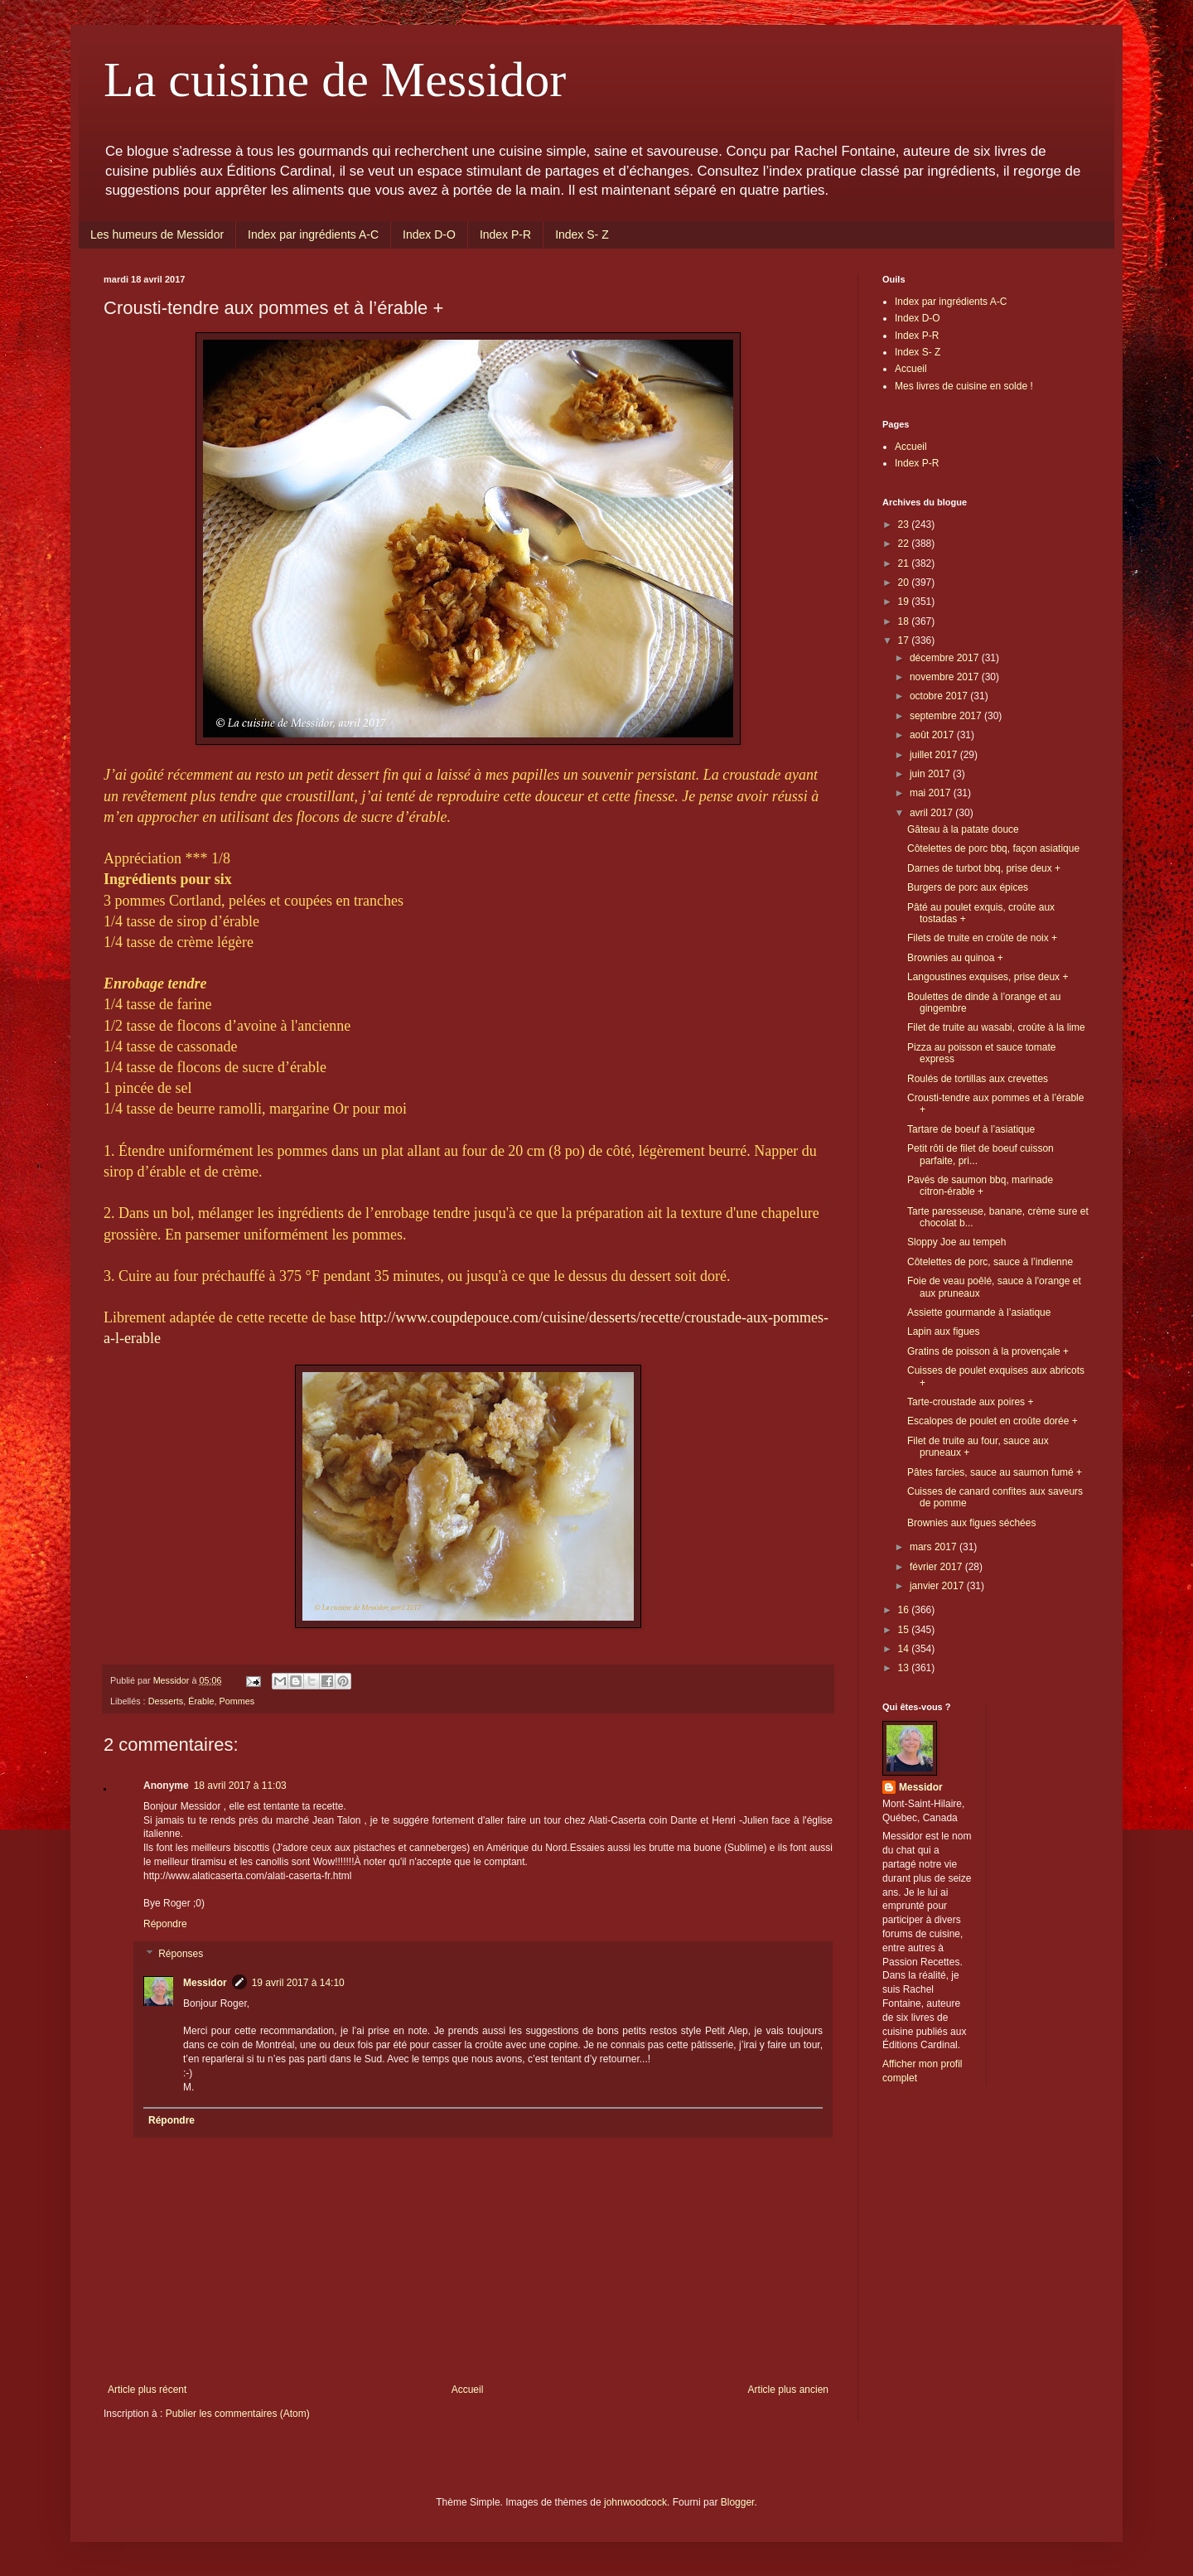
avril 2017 (932, 813)
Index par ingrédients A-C (313, 234)
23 (905, 524)
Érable (201, 1701)
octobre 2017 (940, 696)
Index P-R (505, 234)
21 (905, 563)
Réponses (180, 1954)
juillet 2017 (935, 755)
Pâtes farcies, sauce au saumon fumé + (994, 1472)
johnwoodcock (635, 2502)
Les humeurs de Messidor (157, 234)
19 (905, 601)
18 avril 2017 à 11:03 (240, 1785)
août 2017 (933, 735)
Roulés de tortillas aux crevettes (977, 1079)
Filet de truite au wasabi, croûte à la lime (996, 1027)
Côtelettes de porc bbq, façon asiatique (993, 848)
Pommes (236, 1701)
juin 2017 (931, 774)
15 (905, 1630)
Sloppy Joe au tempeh (956, 1242)
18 (905, 621)
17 (905, 640)
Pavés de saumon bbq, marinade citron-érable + (980, 1185)
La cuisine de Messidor (335, 79)
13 (905, 1668)
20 (905, 582)
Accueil (468, 2389)
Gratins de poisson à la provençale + (988, 1351)
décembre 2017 (946, 658)
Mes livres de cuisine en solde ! (964, 386)
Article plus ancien (788, 2389)
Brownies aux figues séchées (971, 1523)
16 (905, 1610)
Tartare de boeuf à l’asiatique (971, 1129)
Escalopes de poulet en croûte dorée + (992, 1421)
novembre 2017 (946, 677)
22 (905, 543)
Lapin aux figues (943, 1331)
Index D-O (429, 234)
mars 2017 (934, 1547)
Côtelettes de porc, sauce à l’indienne (990, 1262)
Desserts (166, 1701)
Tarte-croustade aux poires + (970, 1402)
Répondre (165, 1924)
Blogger (738, 2502)
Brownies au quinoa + (955, 958)
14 (905, 1649)
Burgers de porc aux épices (967, 887)
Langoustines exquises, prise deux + (987, 977)
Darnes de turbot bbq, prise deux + (983, 868)
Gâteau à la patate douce (963, 829)
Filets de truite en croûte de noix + (982, 938)
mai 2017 (932, 793)
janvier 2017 (938, 1586)
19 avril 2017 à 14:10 (298, 1983)
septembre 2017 (947, 716)
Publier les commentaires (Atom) (238, 2413)
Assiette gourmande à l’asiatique (979, 1312)
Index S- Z (582, 234)
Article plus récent (147, 2389)
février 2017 (937, 1567)
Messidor (205, 1983)
